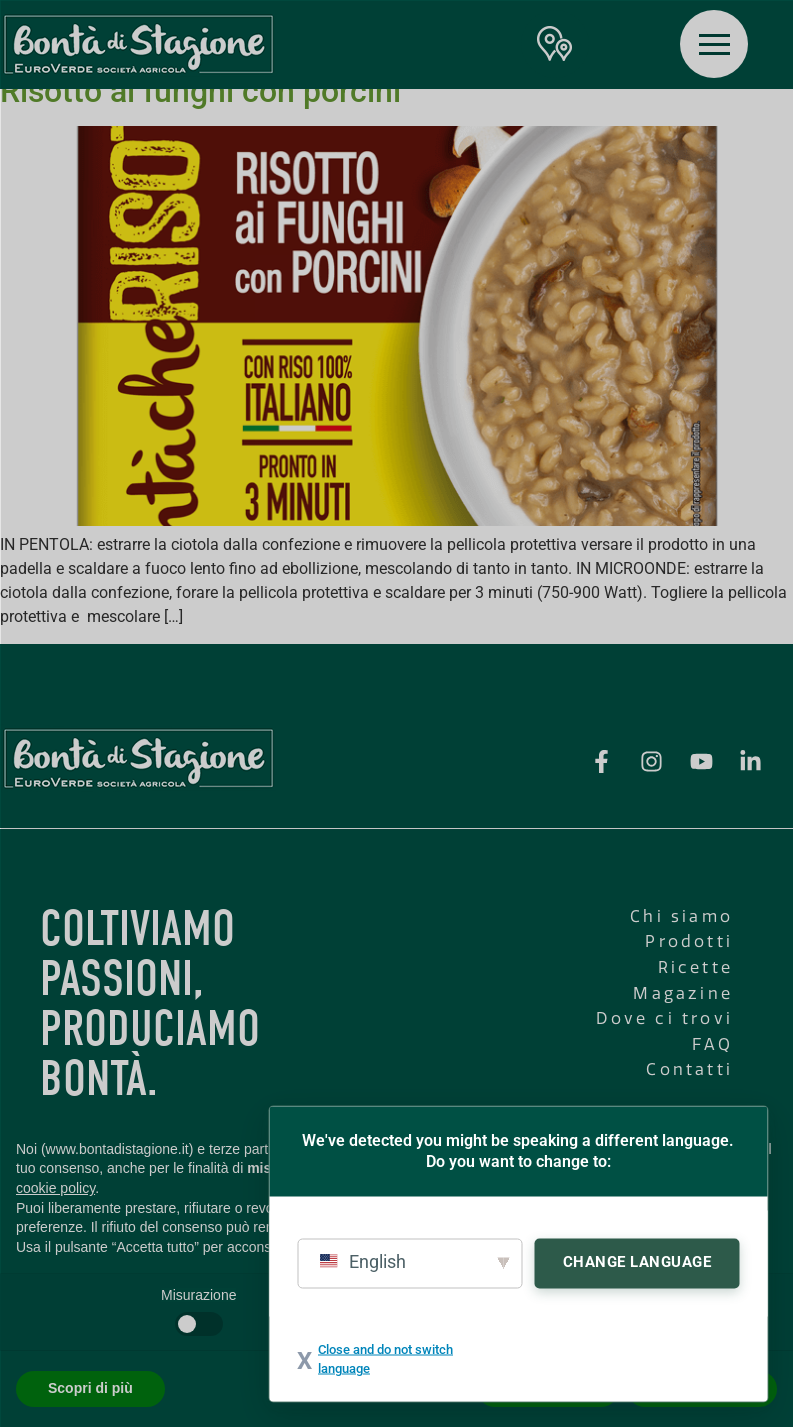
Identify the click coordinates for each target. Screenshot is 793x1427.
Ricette (695, 967)
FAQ (712, 1044)
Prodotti (689, 941)
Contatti (689, 1069)
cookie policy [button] (55, 1188)
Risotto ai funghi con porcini (200, 91)
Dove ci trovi (664, 1018)
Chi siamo (681, 916)
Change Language (637, 1261)
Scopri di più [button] (90, 1388)
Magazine (683, 993)
